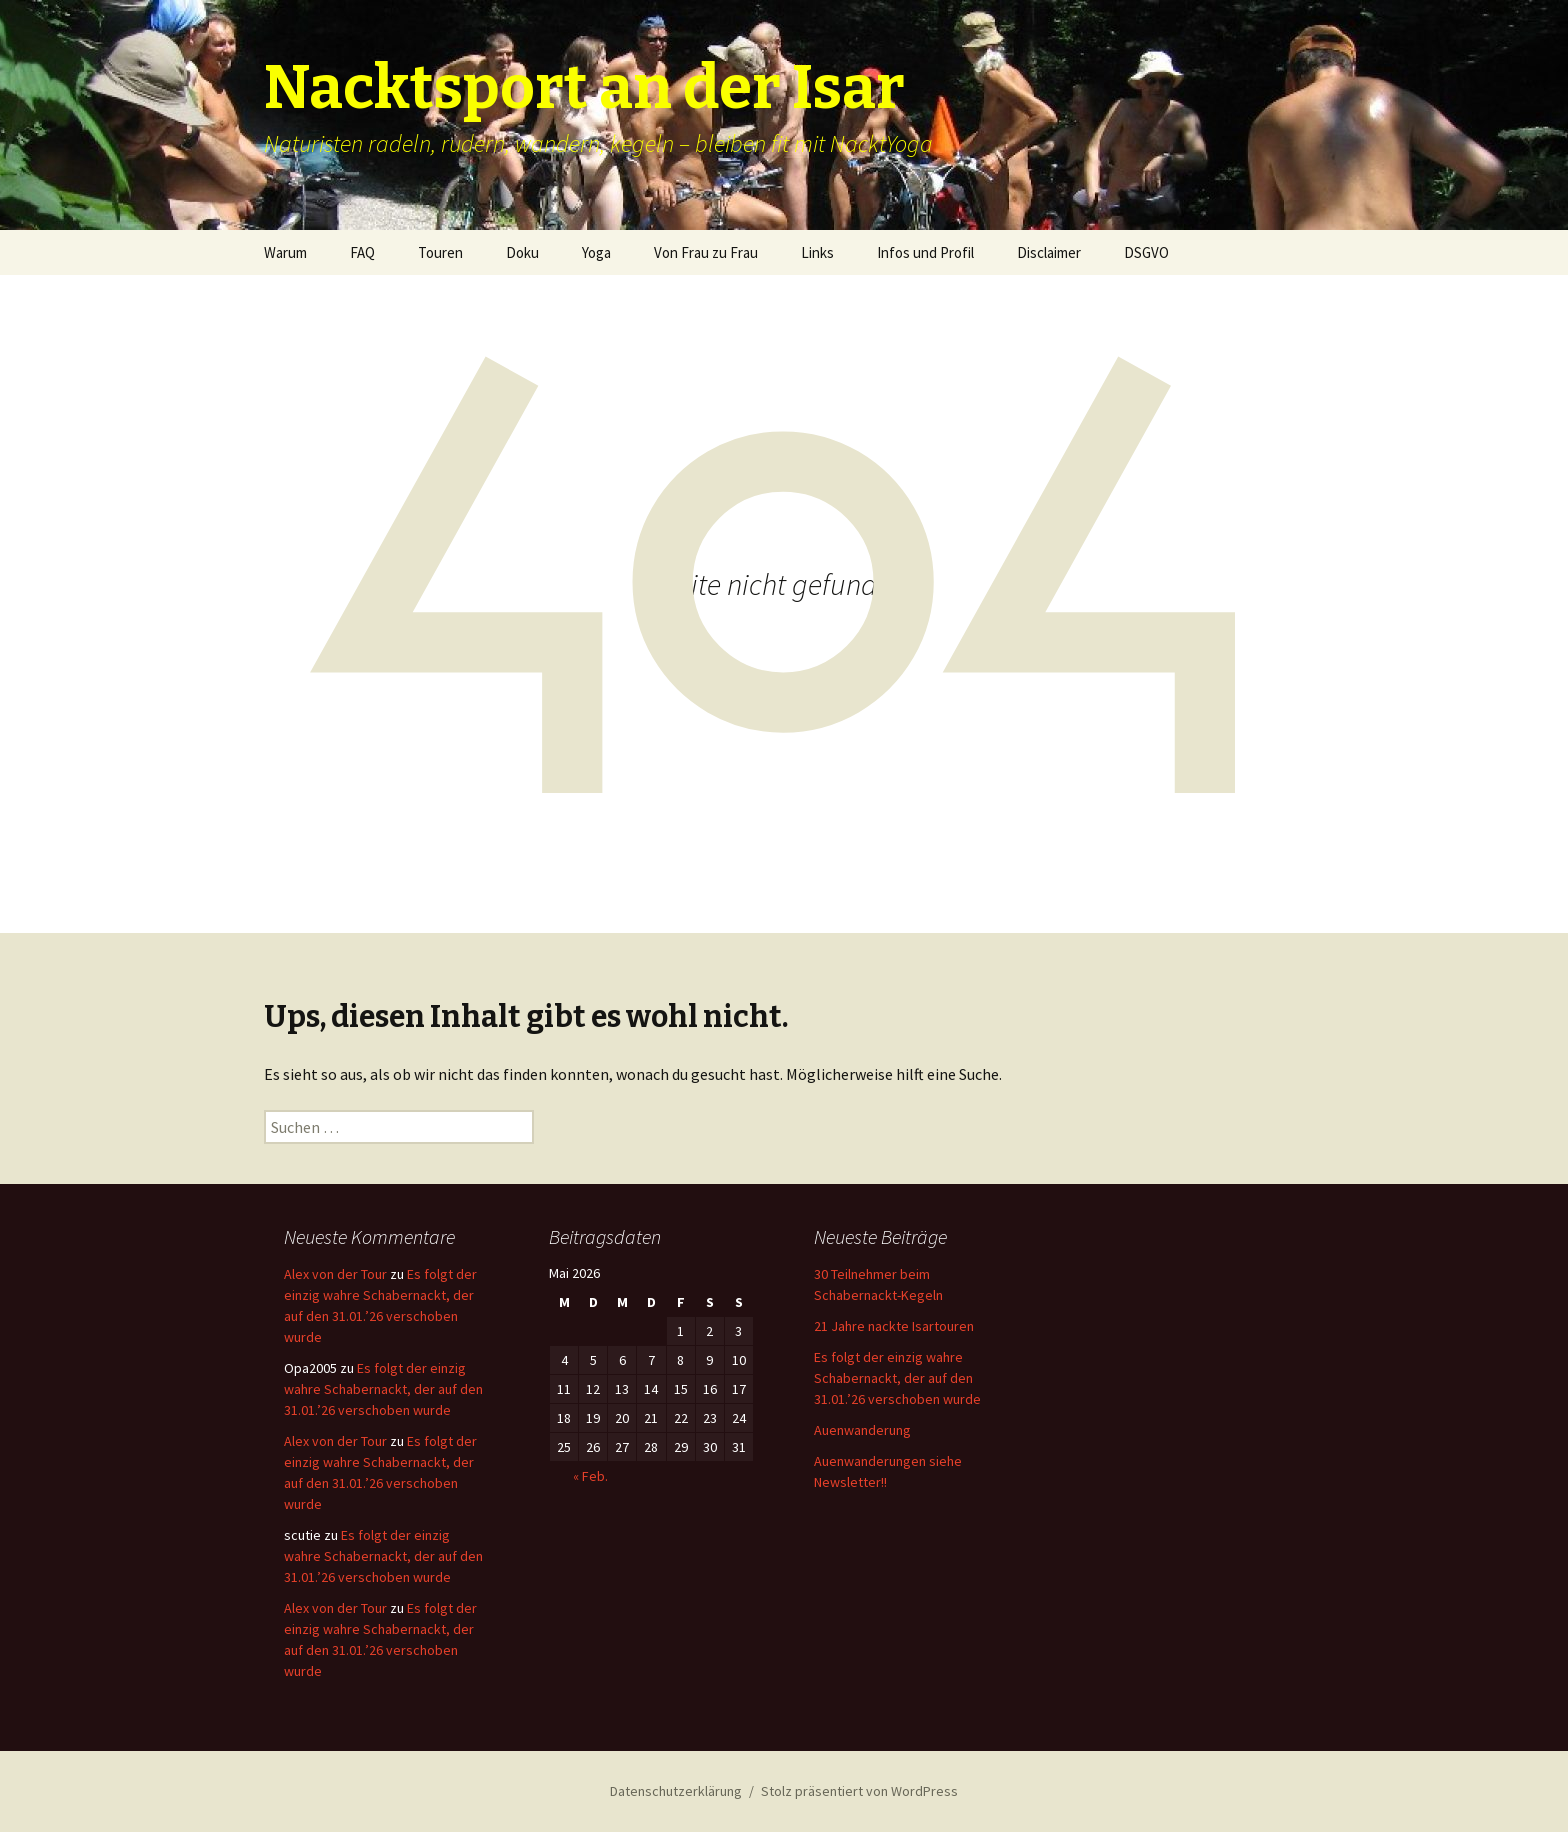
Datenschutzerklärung (676, 1791)
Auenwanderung (862, 1430)
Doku (522, 252)
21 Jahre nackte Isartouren (894, 1326)
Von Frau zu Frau (706, 252)
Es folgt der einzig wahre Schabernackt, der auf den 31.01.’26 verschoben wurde (383, 1389)
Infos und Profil (925, 252)
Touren (440, 252)
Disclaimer (1049, 252)
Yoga (596, 252)
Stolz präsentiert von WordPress (859, 1791)
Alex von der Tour (335, 1274)
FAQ (362, 252)
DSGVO (1146, 252)
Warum (285, 252)
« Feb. (590, 1476)
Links (817, 252)
